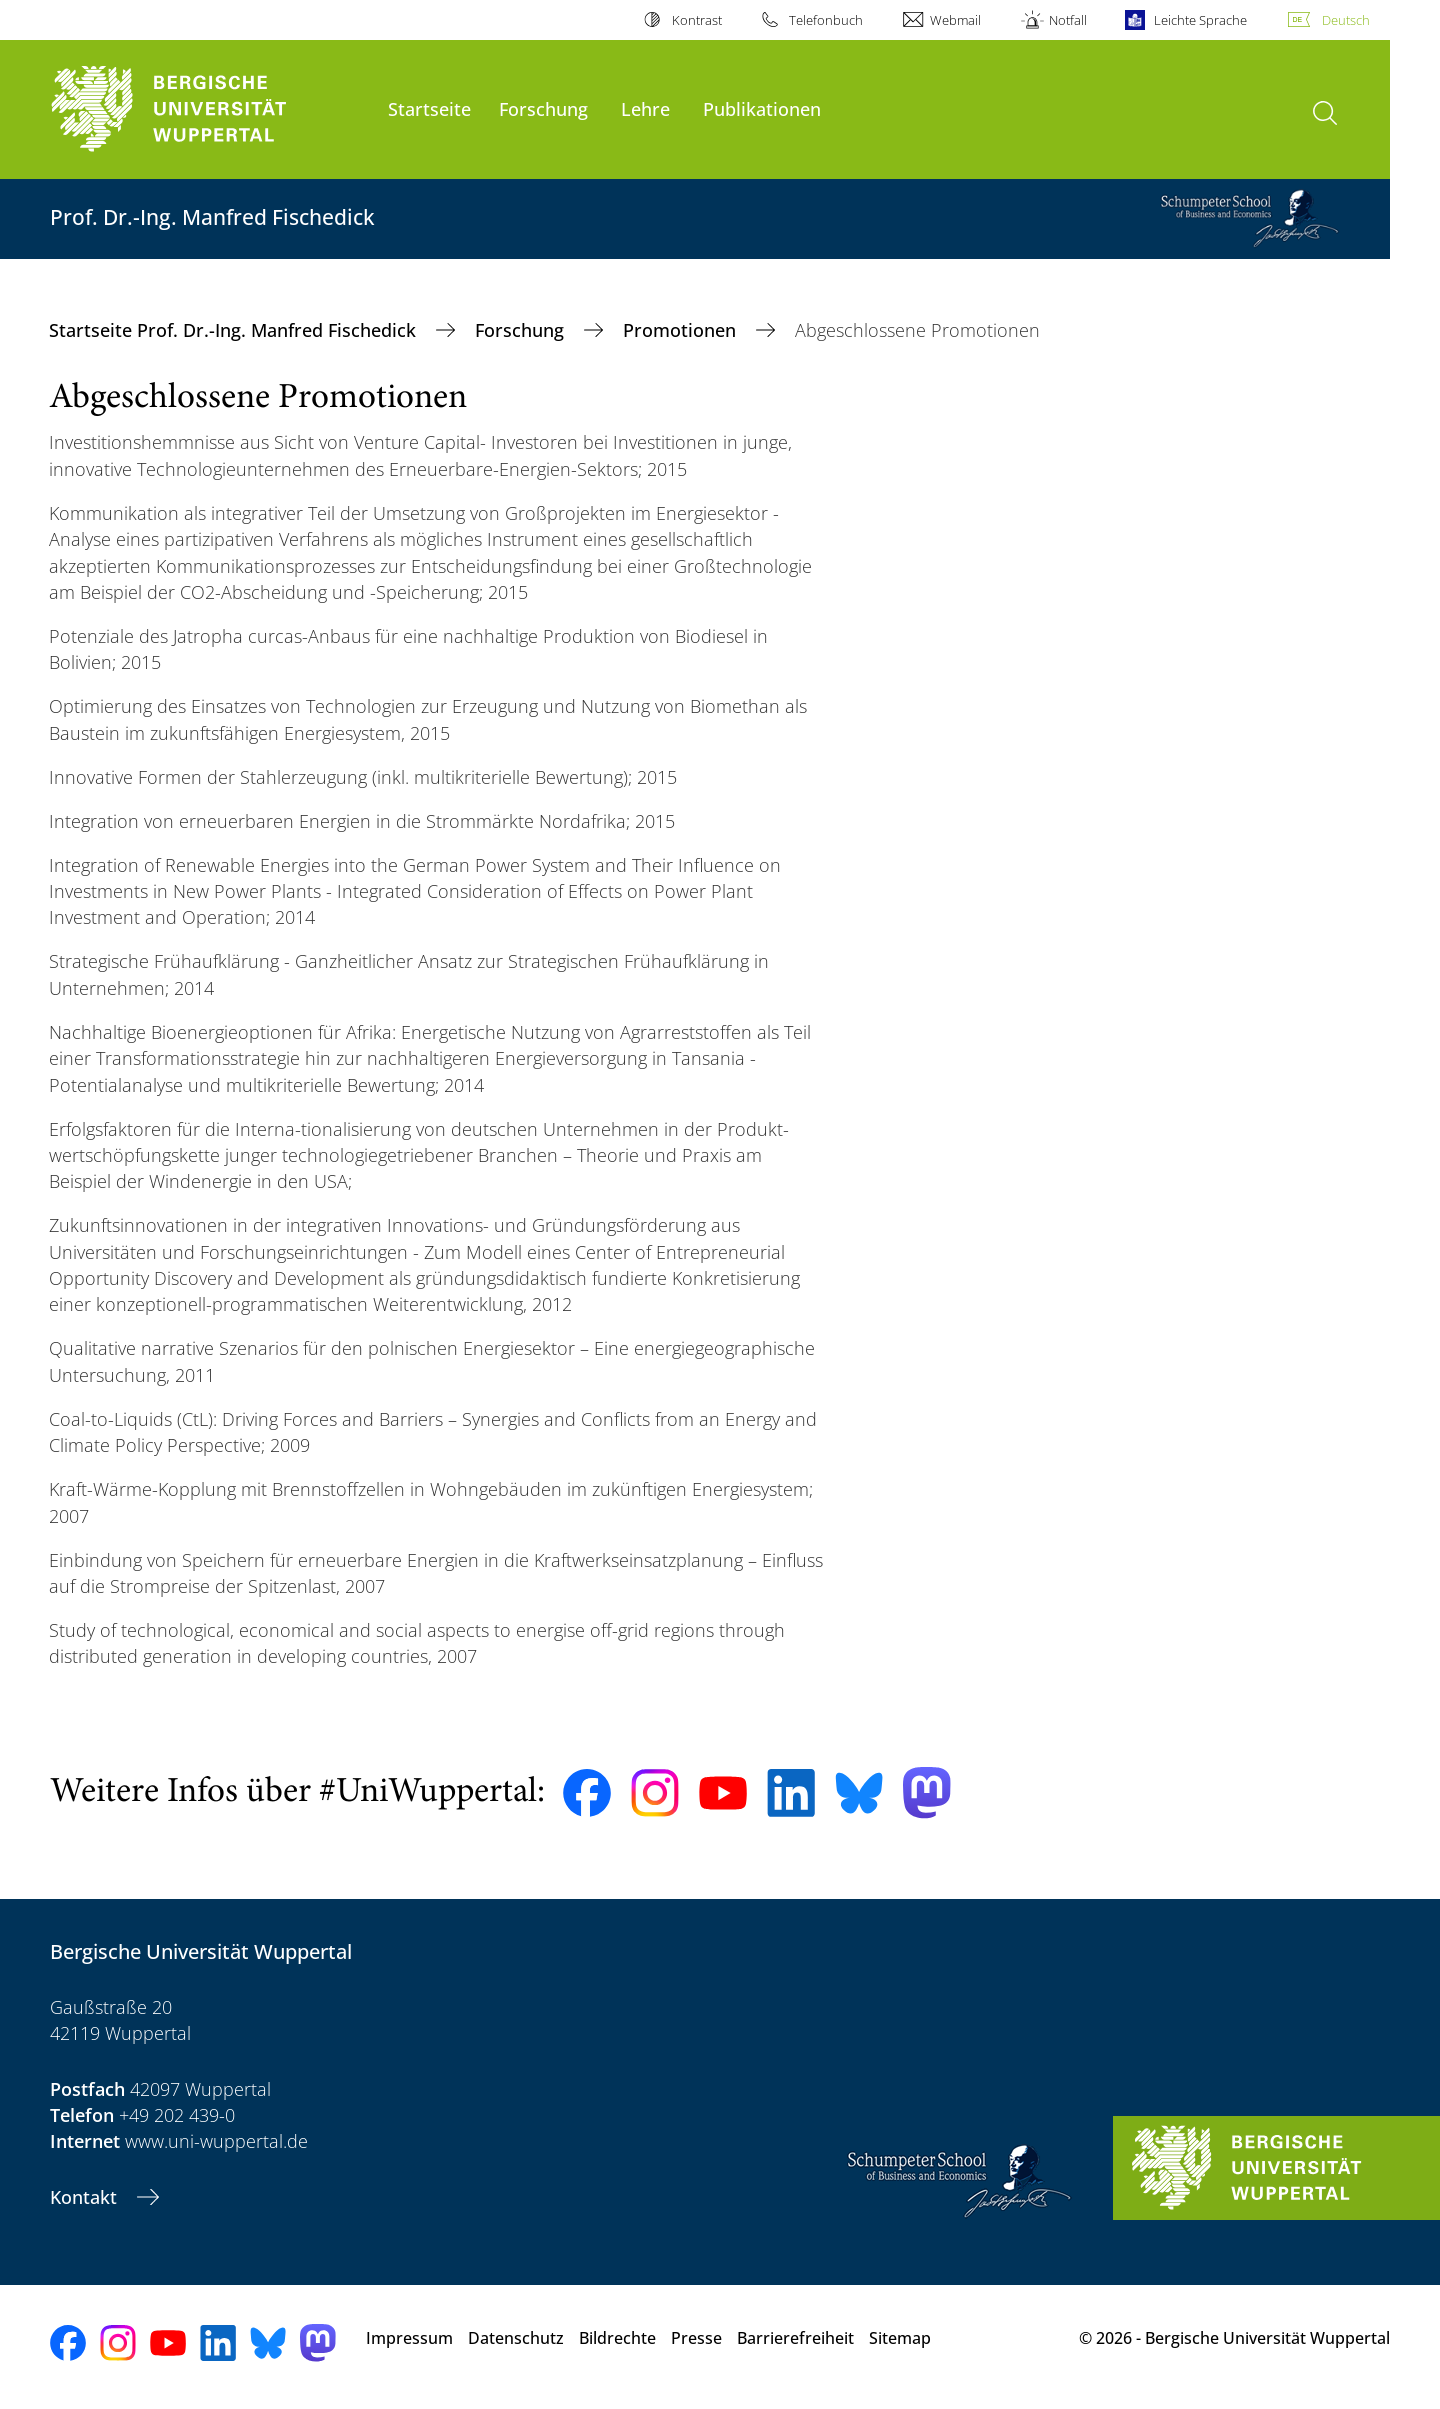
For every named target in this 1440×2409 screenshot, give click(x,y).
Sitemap (900, 2338)
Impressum (409, 2338)
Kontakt (86, 2197)
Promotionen (682, 330)
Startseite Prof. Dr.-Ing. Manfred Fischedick (235, 330)
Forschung (543, 108)
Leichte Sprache (1200, 20)
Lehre (645, 108)
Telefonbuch (826, 20)
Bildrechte (617, 2338)
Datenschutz (516, 2338)
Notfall (1068, 20)
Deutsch (1346, 20)
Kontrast (697, 20)
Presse (696, 2338)
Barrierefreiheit (795, 2338)
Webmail (955, 20)
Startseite (429, 108)
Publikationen (762, 108)
